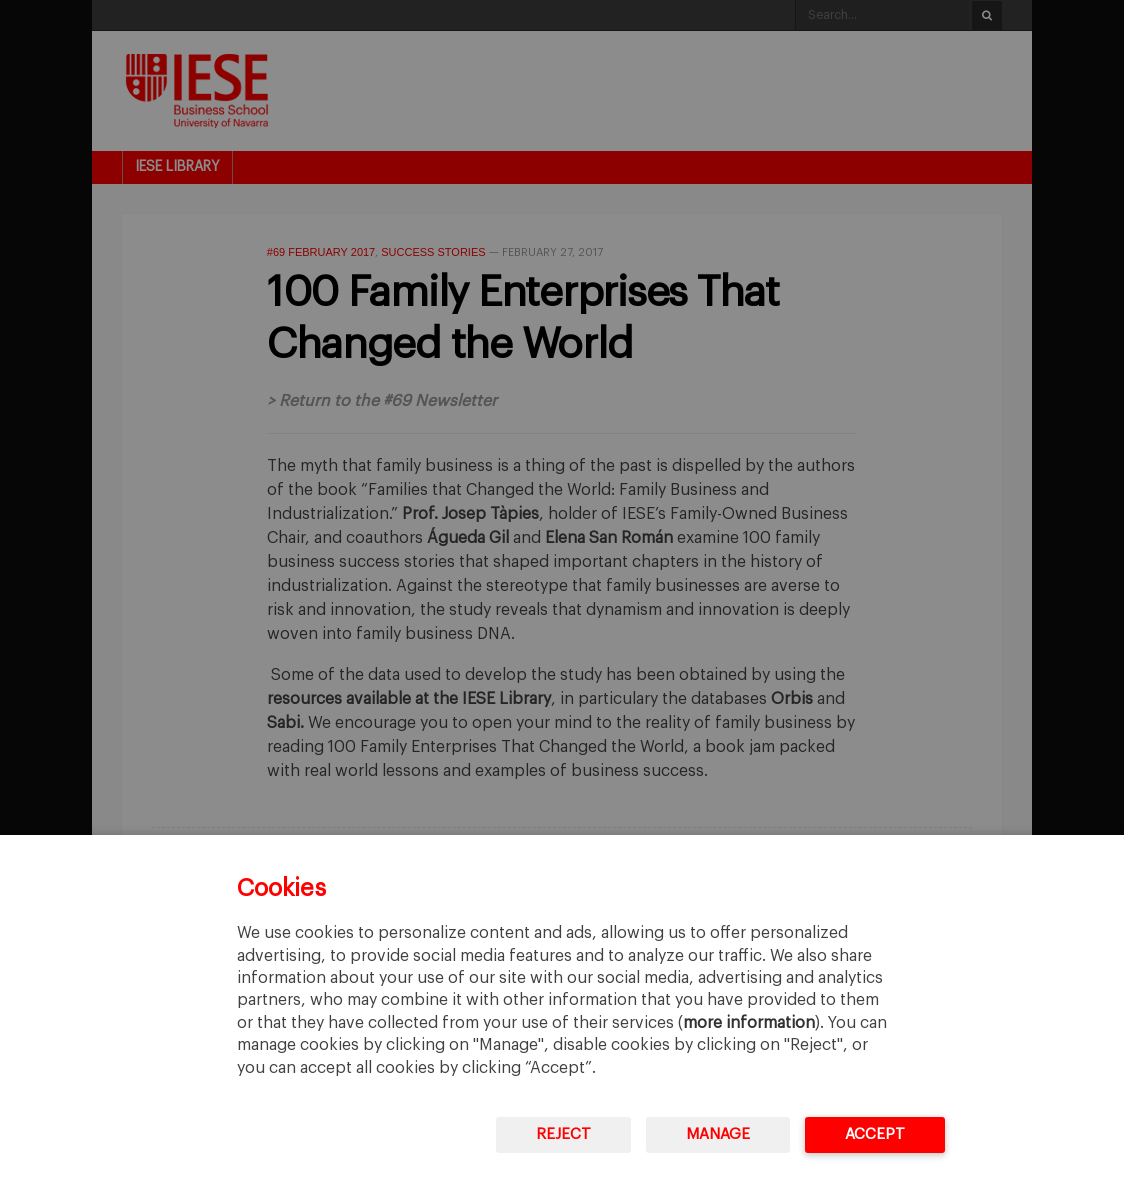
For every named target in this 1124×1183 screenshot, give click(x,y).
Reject (563, 1134)
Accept (875, 1134)
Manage (718, 1134)
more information (749, 1023)
